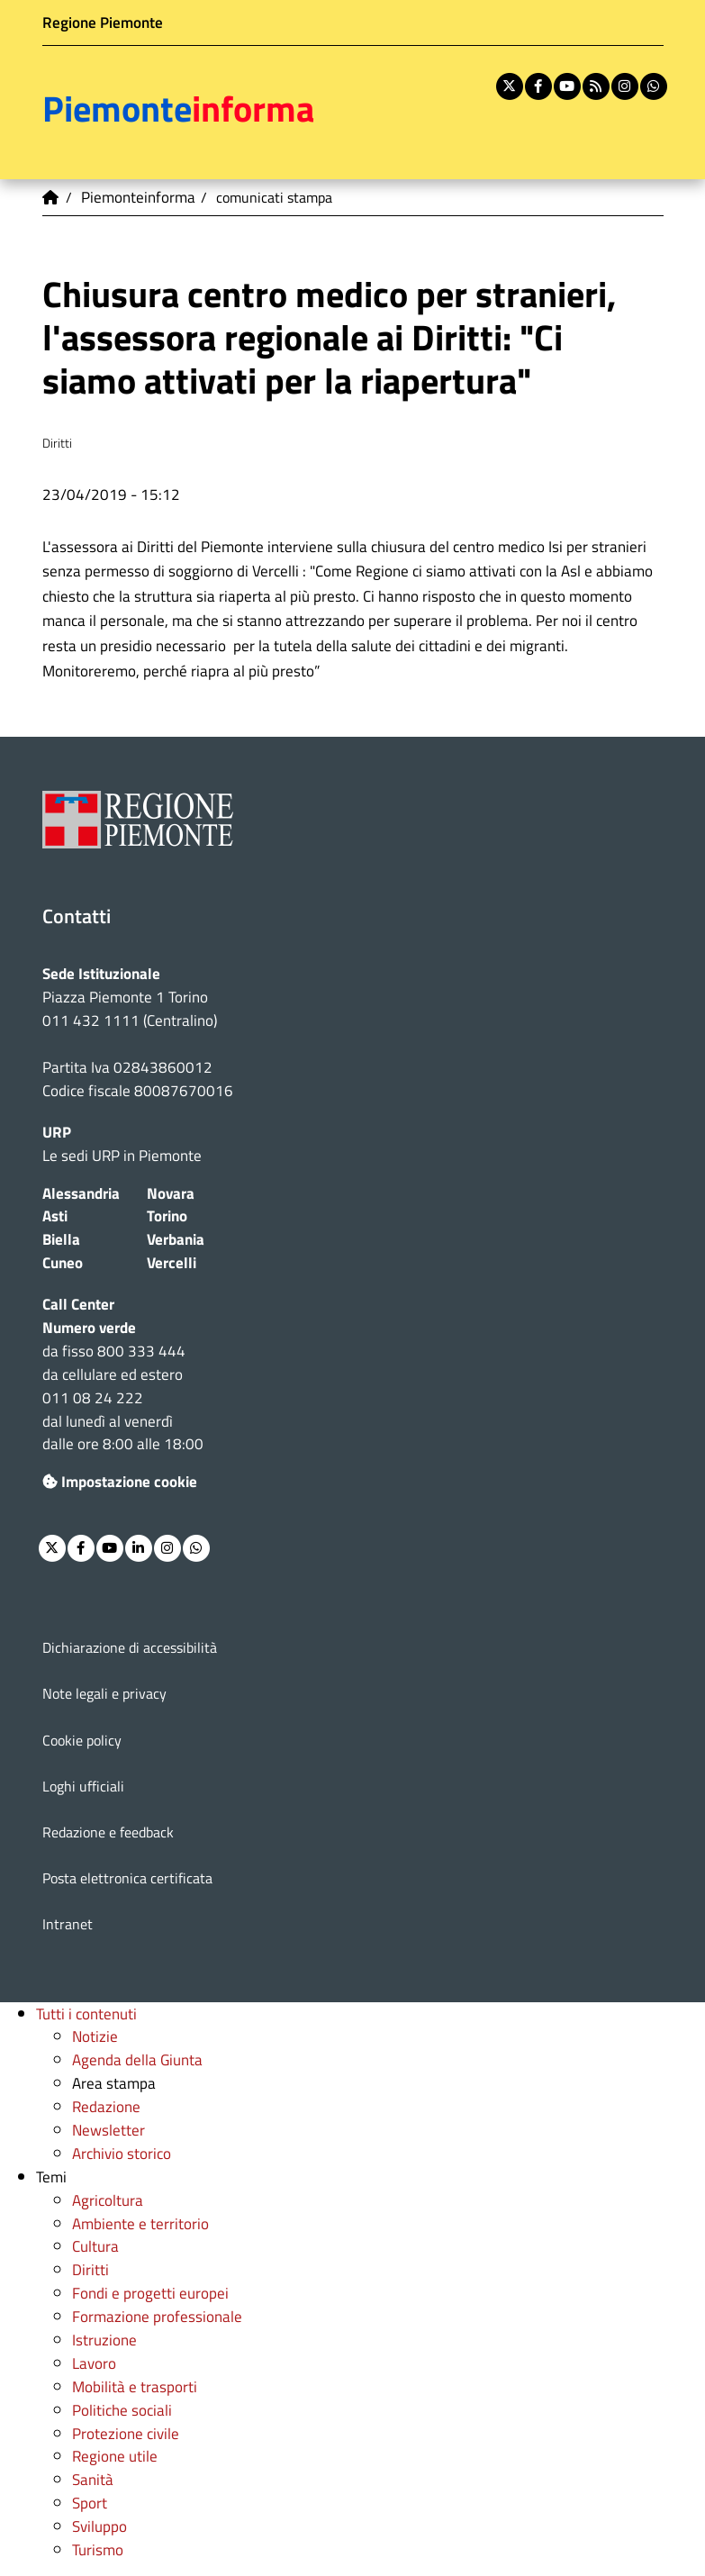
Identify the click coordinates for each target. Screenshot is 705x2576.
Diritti (90, 2269)
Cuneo (62, 1262)
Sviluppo (99, 2526)
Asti (55, 1215)
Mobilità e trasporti (134, 2386)
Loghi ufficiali (83, 1786)
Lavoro (94, 2363)
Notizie (95, 2036)
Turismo (97, 2549)
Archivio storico (121, 2153)
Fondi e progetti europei (150, 2293)
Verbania (175, 1239)
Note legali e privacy (104, 1693)
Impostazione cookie (119, 1481)
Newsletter (108, 2130)
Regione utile (115, 2456)
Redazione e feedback (108, 1832)
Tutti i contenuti (86, 2013)
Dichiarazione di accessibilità (129, 1647)
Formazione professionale (157, 2316)
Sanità (92, 2479)
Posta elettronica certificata (127, 1878)
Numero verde (89, 1327)
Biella (61, 1239)
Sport (89, 2502)
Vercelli (171, 1262)
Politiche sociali (122, 2410)
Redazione (106, 2106)
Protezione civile (125, 2433)
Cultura (95, 2246)
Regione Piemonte (102, 22)
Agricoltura (107, 2200)
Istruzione (104, 2339)
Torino (167, 1215)
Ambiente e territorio (140, 2223)
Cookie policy (82, 1740)
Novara (170, 1193)
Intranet (67, 1924)
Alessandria (81, 1193)
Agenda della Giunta (137, 2059)
